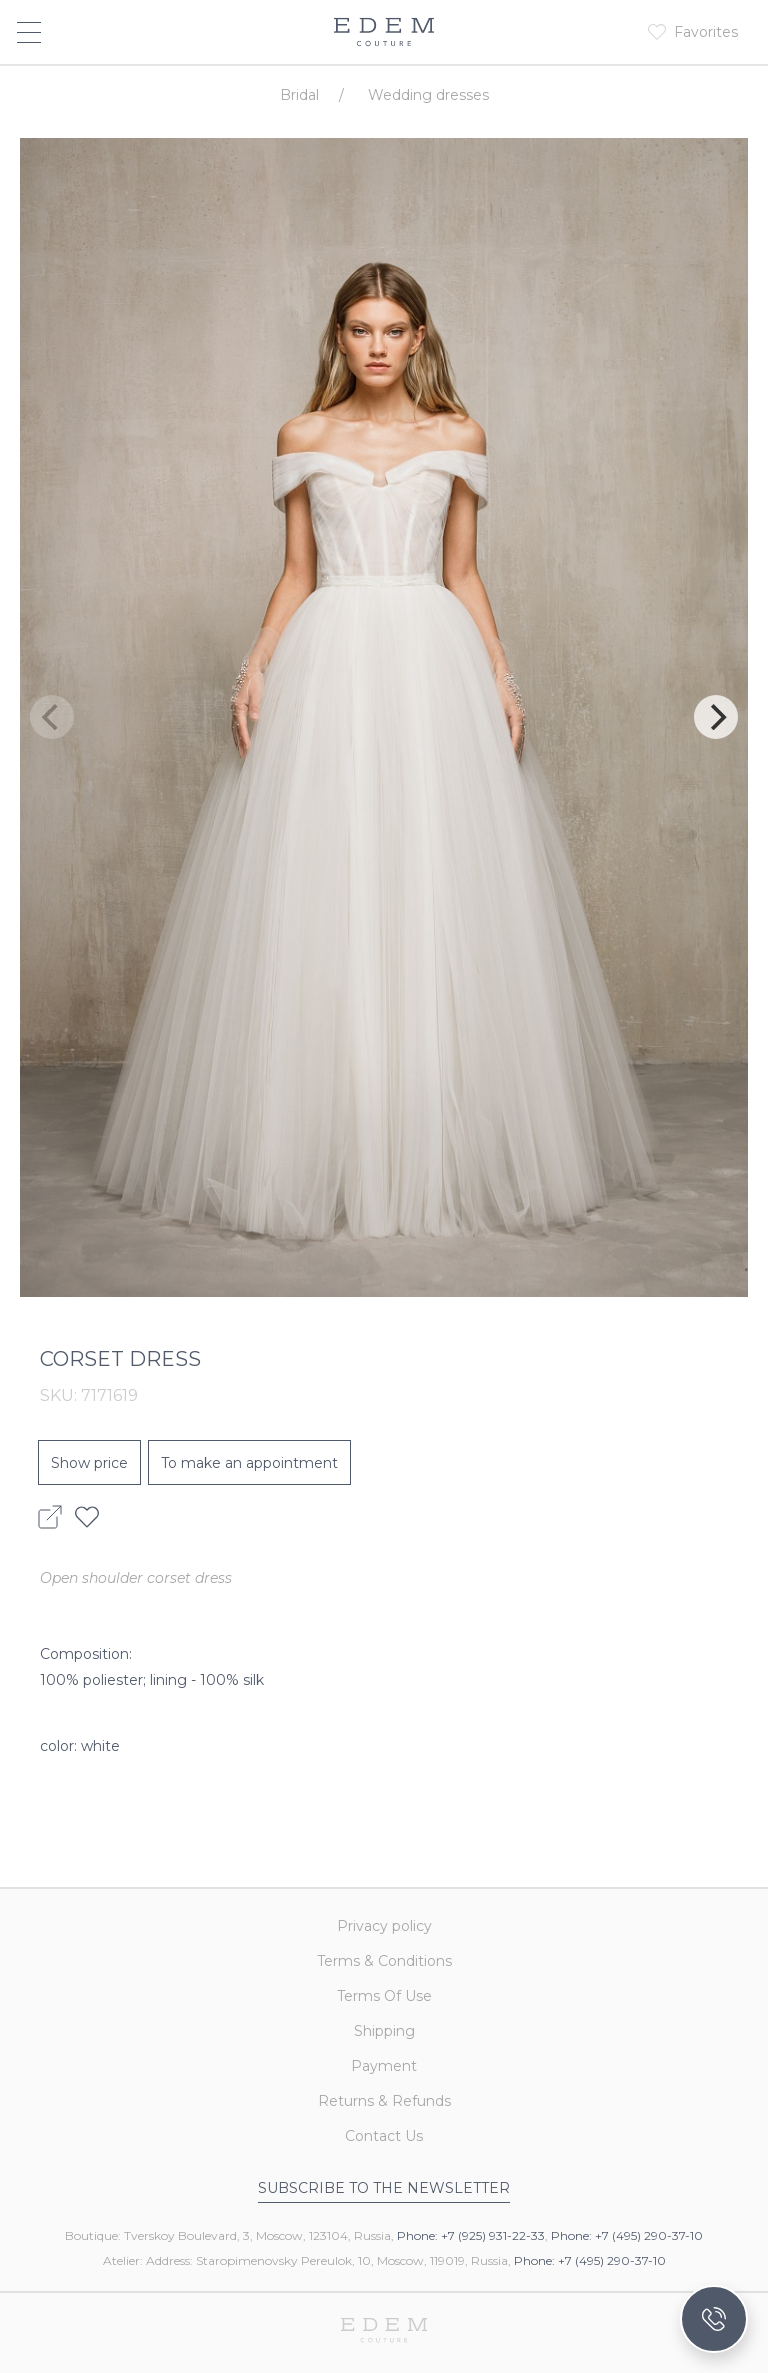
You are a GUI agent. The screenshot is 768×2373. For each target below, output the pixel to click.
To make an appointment (249, 1463)
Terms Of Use (384, 1996)
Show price (89, 1463)
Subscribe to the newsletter (384, 2188)
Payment (384, 2066)
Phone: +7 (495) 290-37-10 (627, 2235)
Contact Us (384, 2136)
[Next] (716, 717)
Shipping (384, 2031)
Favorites (706, 32)
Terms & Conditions (384, 1961)
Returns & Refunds (384, 2101)
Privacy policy (384, 1926)
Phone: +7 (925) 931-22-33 (471, 2235)
